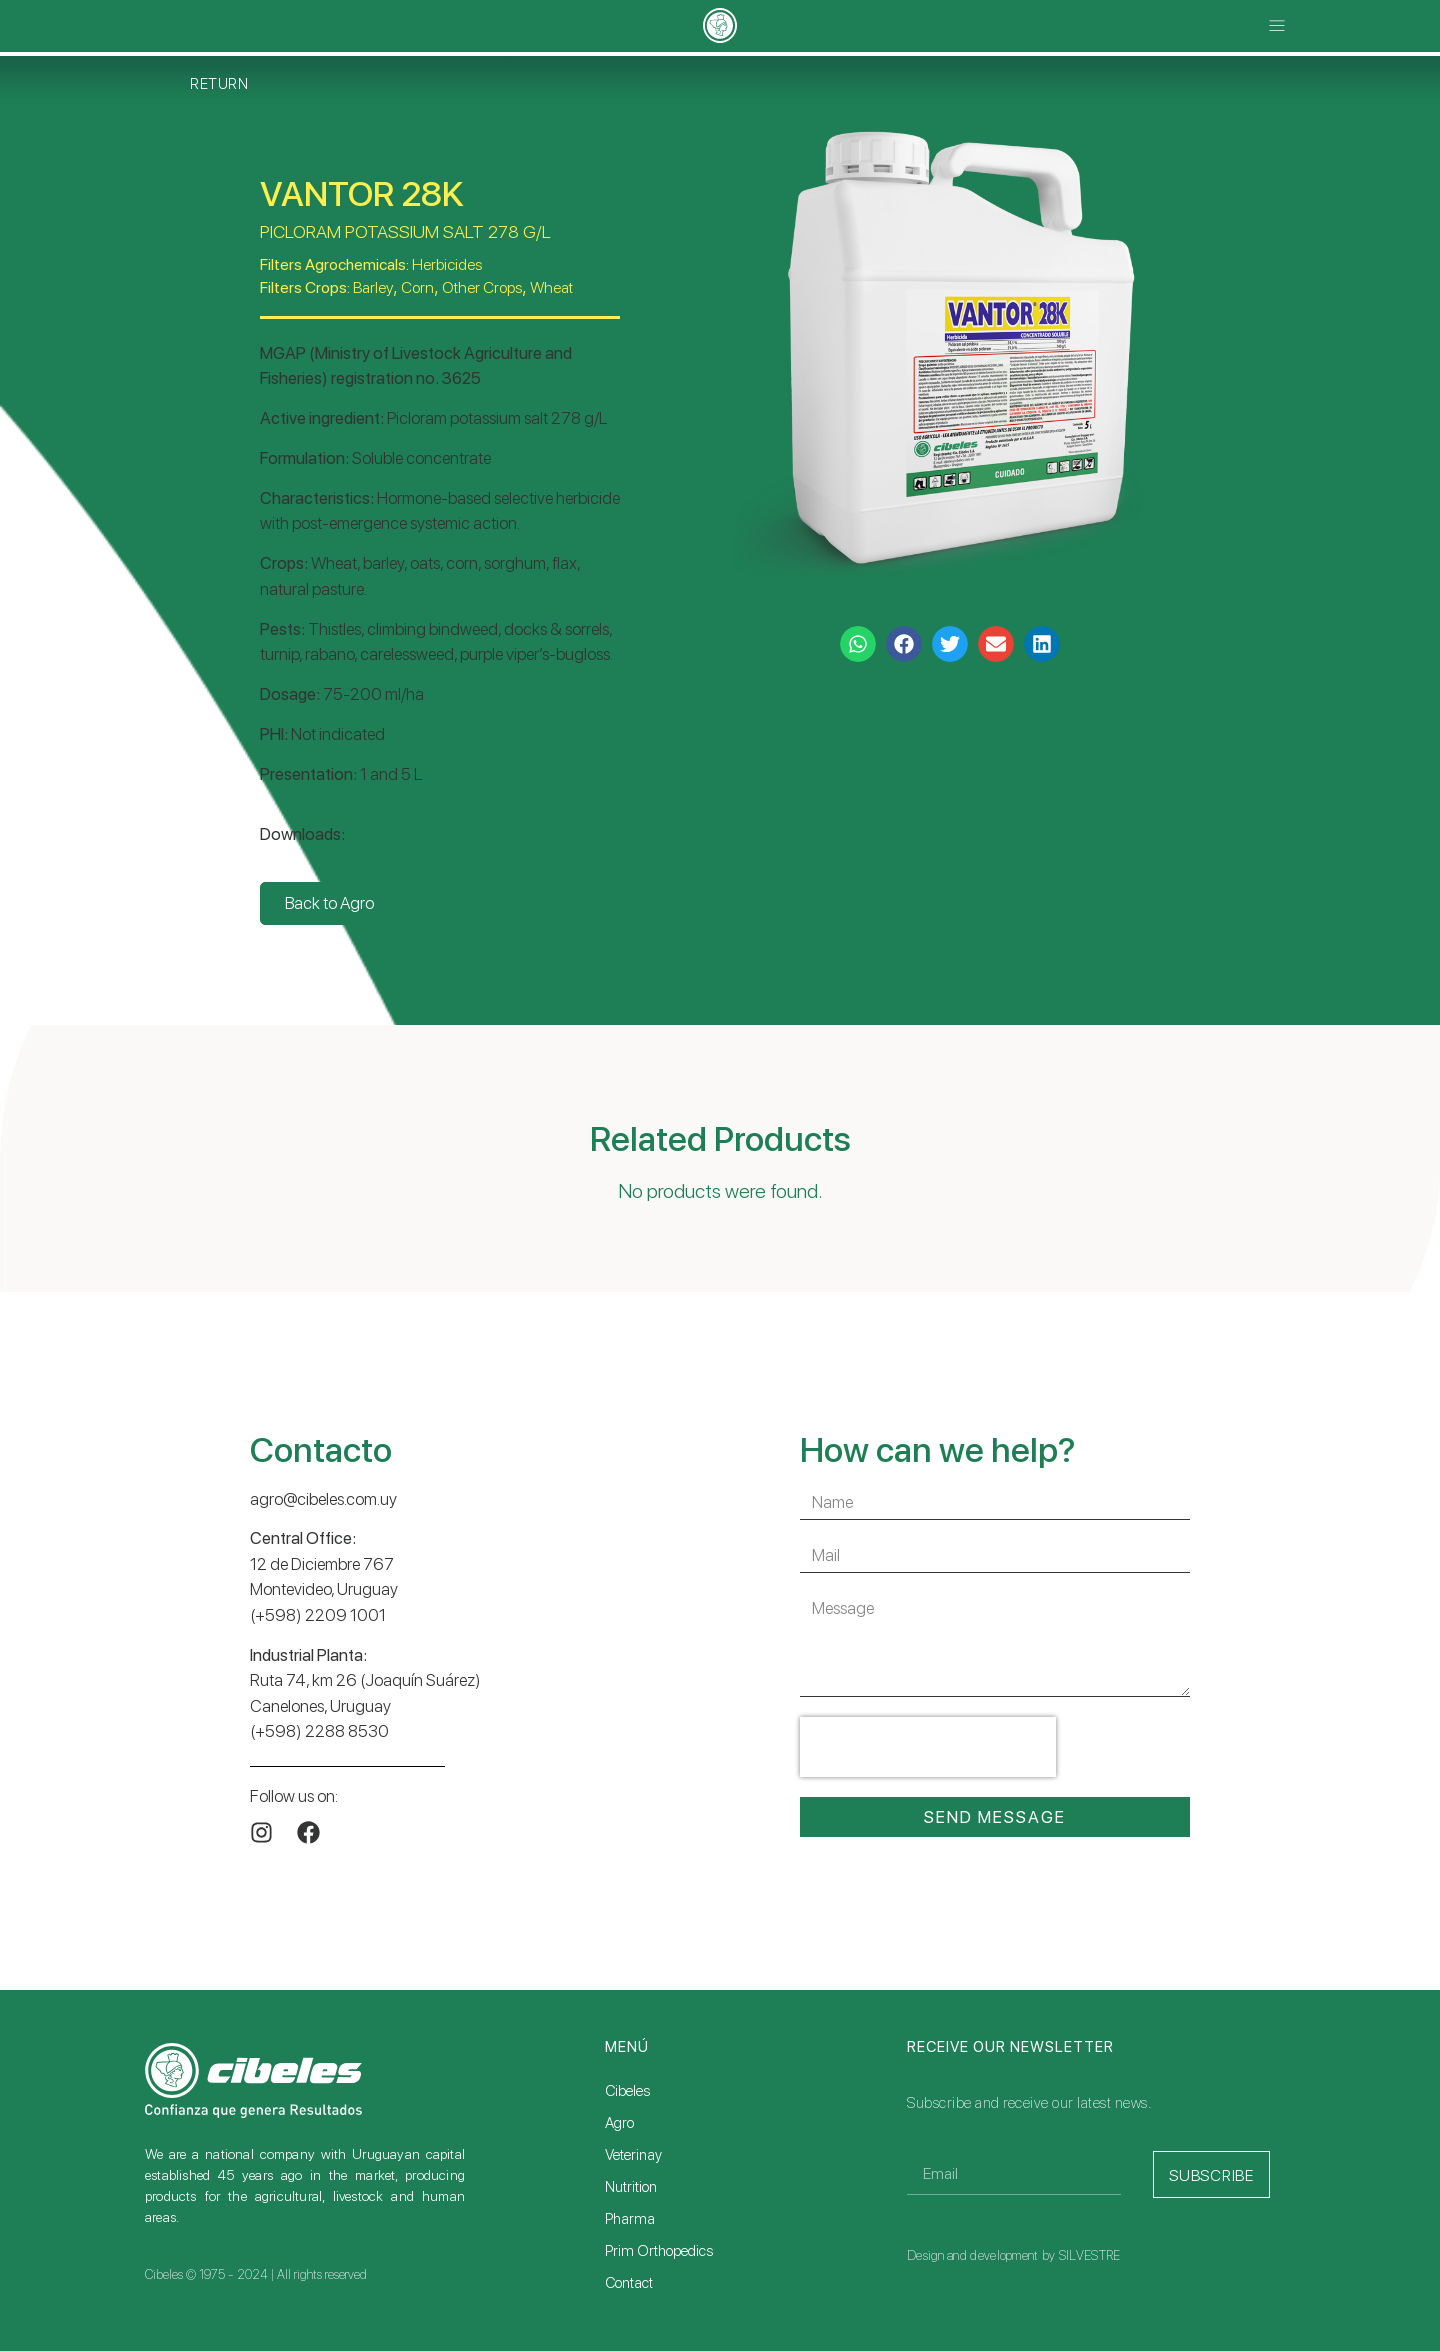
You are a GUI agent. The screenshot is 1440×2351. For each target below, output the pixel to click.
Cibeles (627, 2091)
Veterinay (633, 2155)
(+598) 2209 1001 (318, 1615)
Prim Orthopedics (659, 2251)
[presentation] (928, 1747)
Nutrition (631, 2187)
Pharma (630, 2219)
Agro (619, 2123)
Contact (629, 2283)
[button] (1277, 26)
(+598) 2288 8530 (319, 1731)
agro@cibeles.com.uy (323, 1499)
